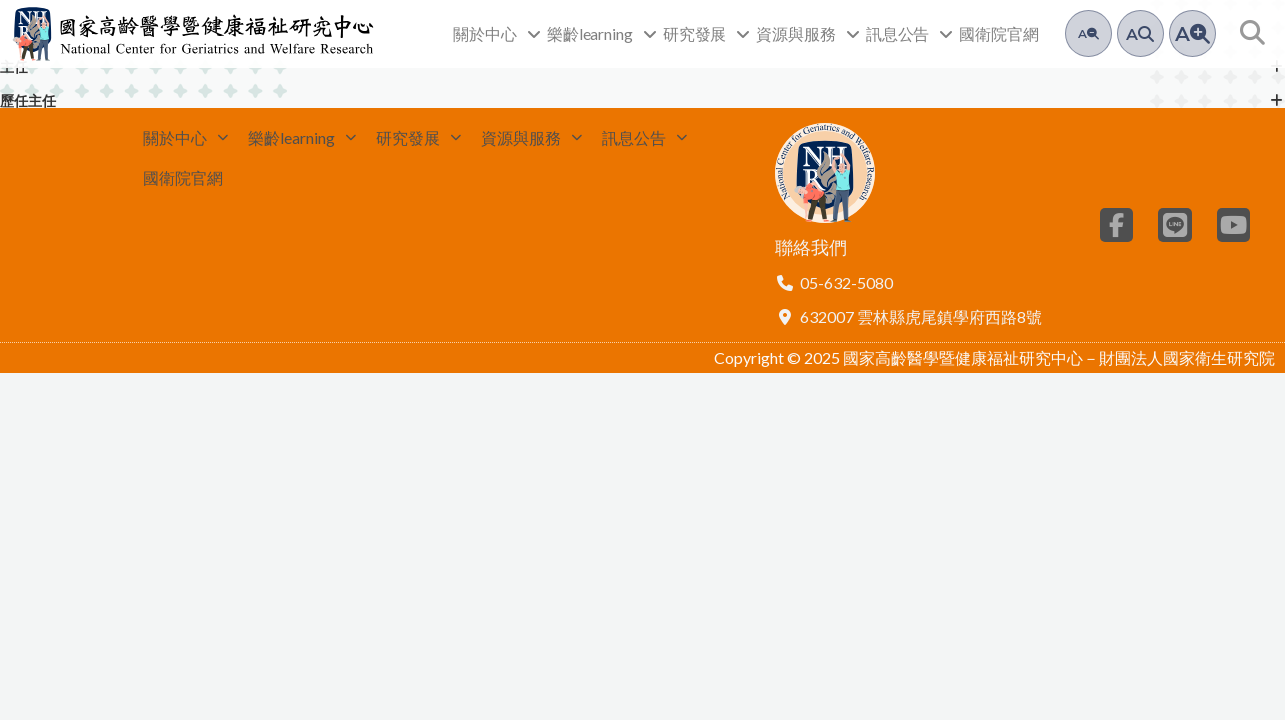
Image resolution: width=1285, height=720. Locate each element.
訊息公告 (910, 34)
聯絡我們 (811, 255)
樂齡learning (602, 34)
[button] (1252, 33)
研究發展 (707, 34)
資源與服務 (807, 34)
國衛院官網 (999, 33)
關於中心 (497, 34)
